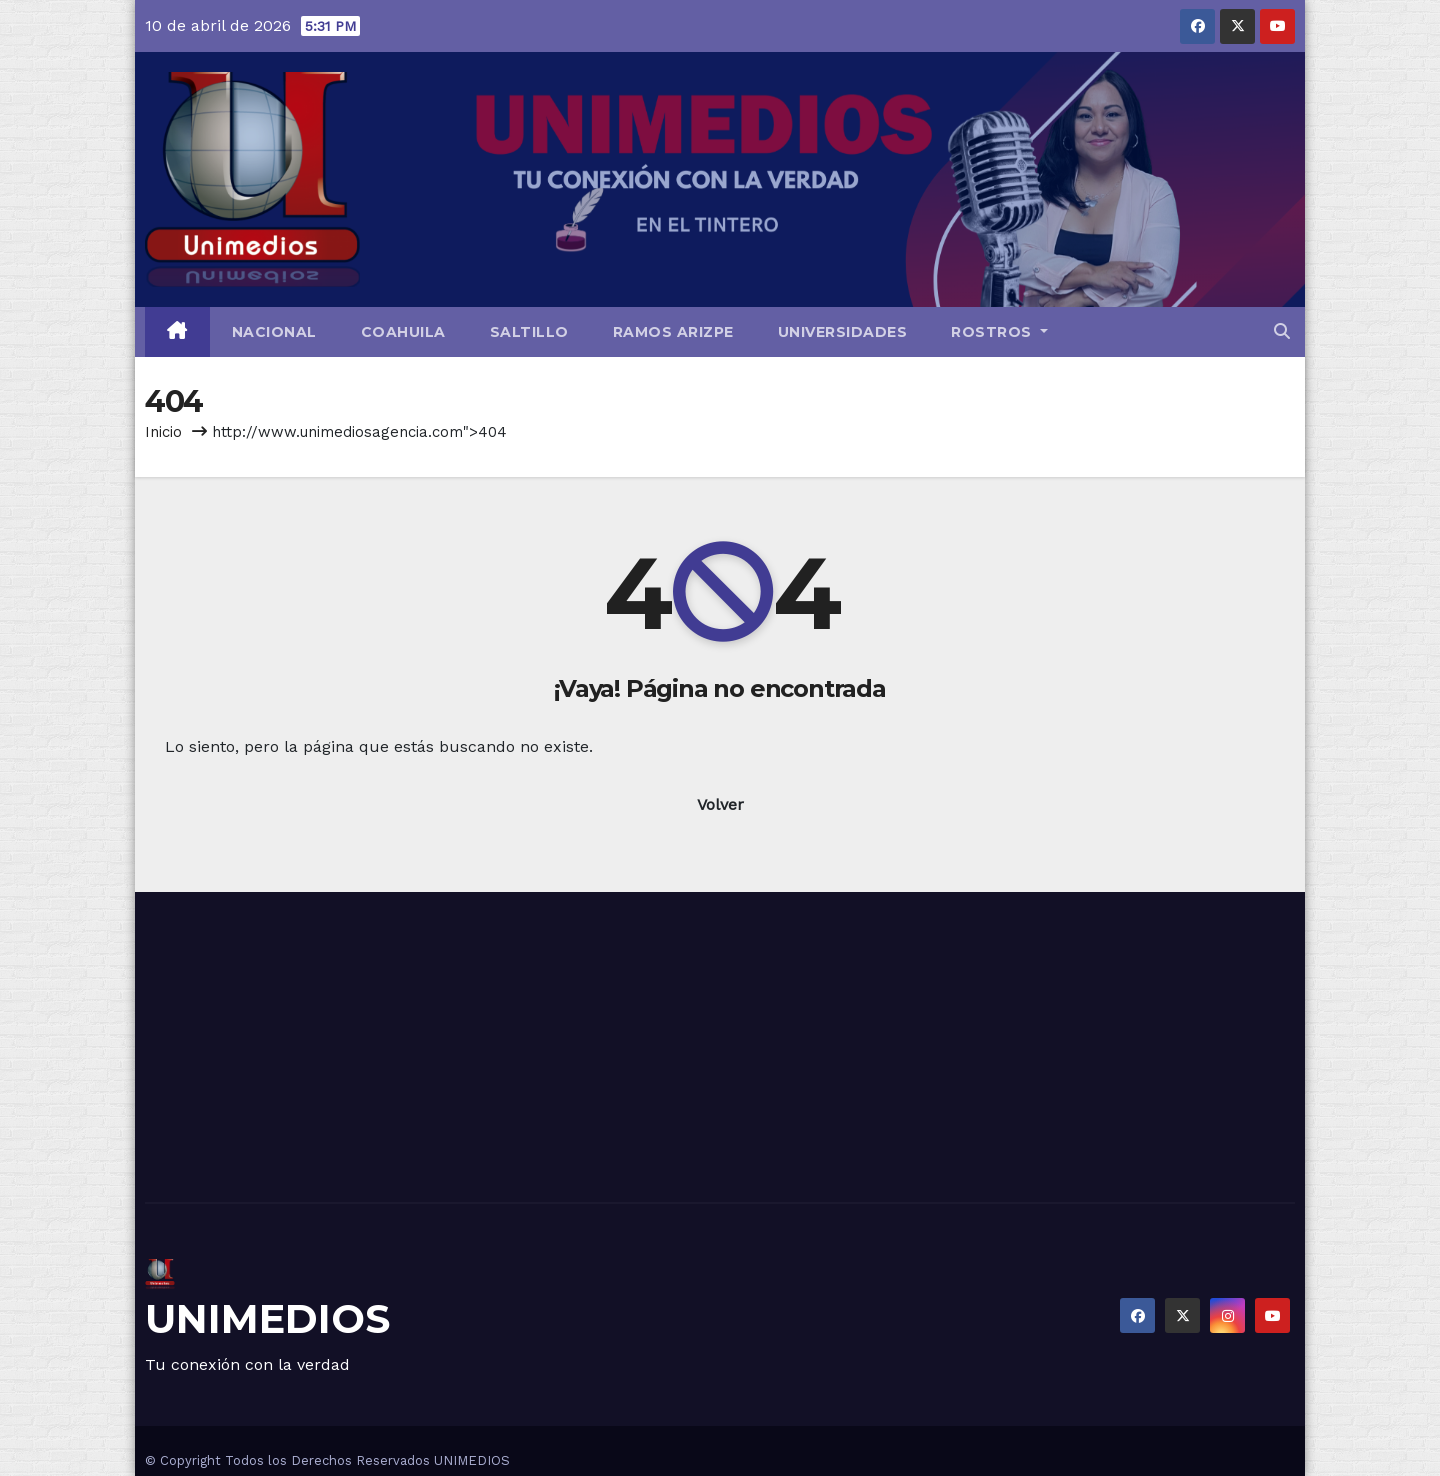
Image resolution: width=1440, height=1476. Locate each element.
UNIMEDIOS (267, 1318)
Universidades (843, 332)
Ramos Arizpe (673, 332)
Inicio (163, 432)
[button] (1282, 331)
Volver (720, 804)
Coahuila (403, 332)
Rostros (999, 332)
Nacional (274, 332)
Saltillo (529, 332)
